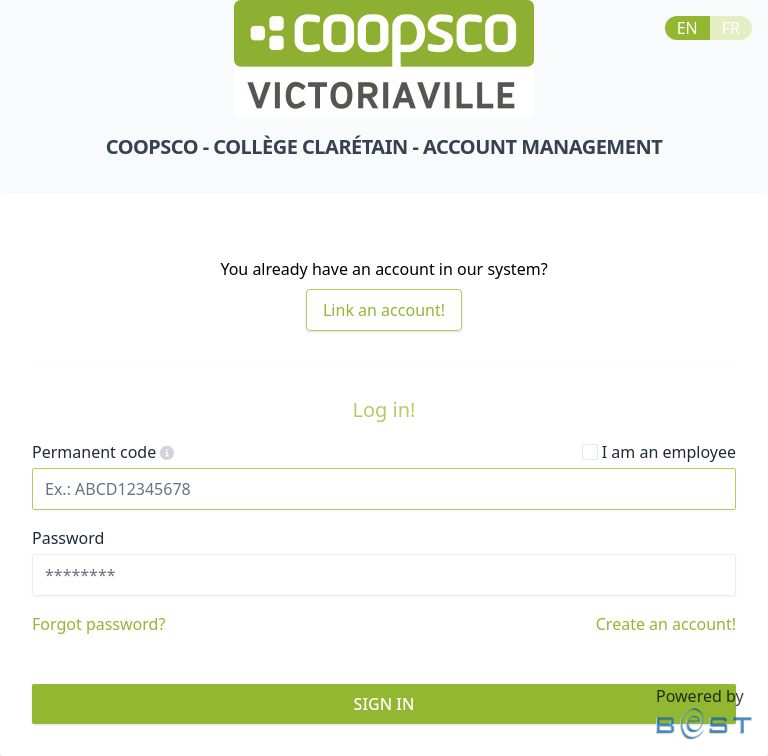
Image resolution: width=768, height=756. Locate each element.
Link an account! (384, 310)
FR (731, 28)
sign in (384, 704)
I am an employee (659, 452)
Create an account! (666, 624)
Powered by (704, 712)
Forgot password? (98, 624)
